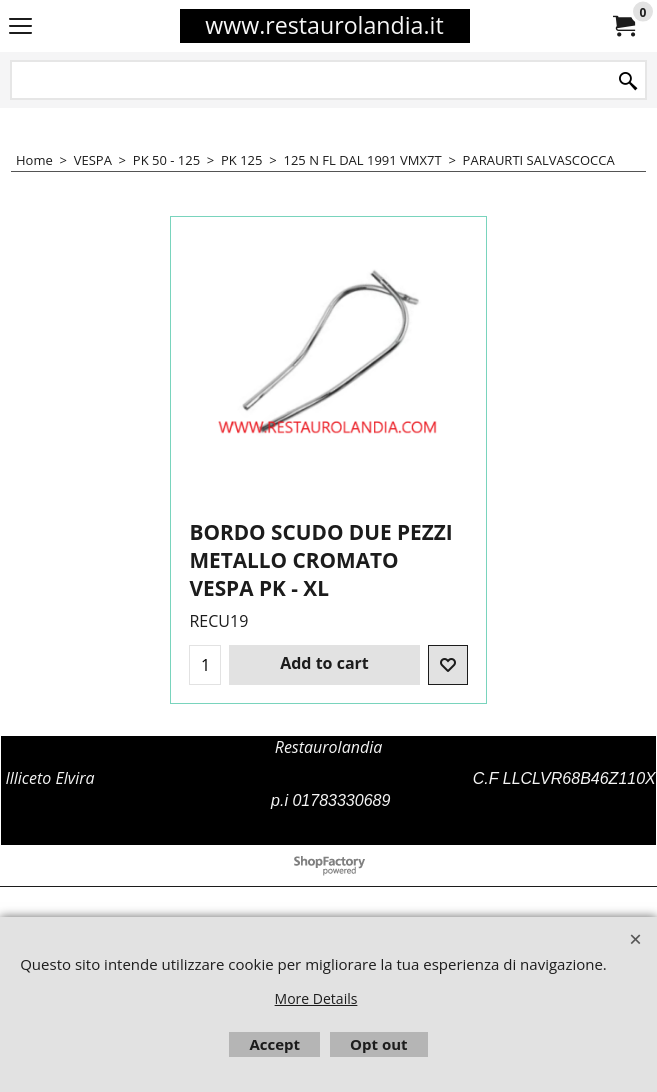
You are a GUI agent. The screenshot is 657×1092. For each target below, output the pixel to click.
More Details (316, 998)
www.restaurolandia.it (324, 25)
